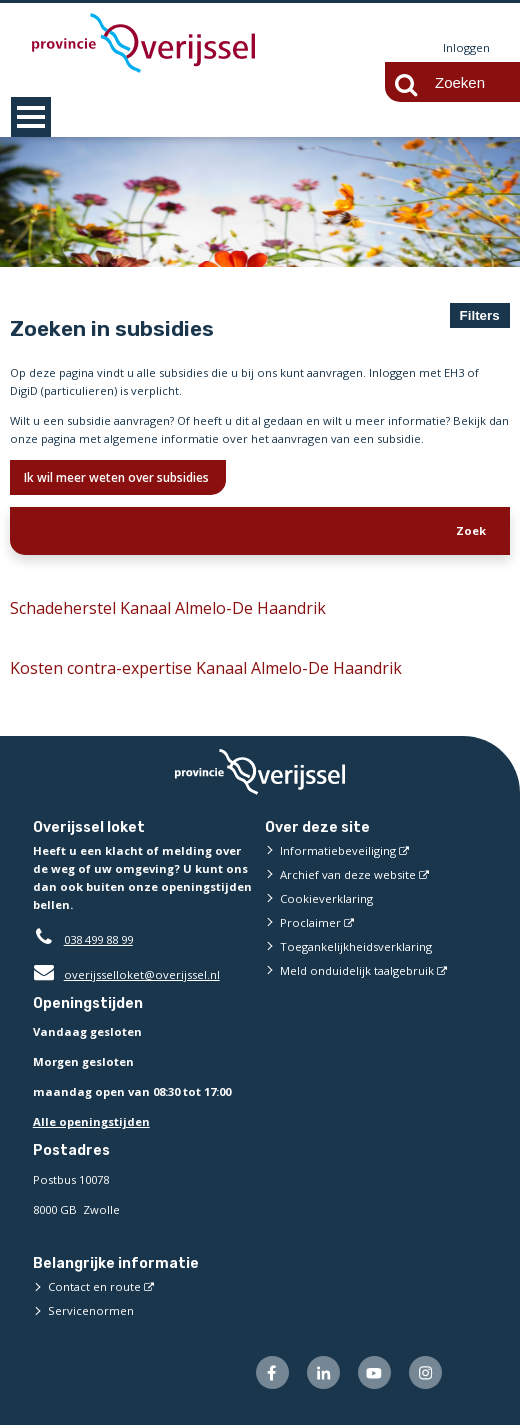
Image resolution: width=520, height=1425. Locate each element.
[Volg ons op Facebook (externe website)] (272, 1372)
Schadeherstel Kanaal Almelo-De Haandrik (168, 608)
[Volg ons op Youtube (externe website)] (374, 1372)
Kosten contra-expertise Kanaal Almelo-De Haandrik (206, 668)
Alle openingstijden (91, 1122)
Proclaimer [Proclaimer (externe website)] (310, 922)
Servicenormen (91, 1310)
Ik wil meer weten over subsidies (118, 477)
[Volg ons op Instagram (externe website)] (425, 1372)
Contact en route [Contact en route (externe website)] (94, 1286)
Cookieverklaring (326, 898)
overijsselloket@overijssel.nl (126, 974)
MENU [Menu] (31, 117)
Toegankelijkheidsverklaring (356, 946)
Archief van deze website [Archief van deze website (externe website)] (348, 874)
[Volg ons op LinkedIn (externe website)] (323, 1372)
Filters (480, 315)
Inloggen (466, 47)
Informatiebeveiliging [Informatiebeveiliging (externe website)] (338, 850)
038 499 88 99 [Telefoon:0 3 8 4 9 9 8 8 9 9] (98, 939)
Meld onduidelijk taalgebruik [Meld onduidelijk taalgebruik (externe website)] (357, 970)
